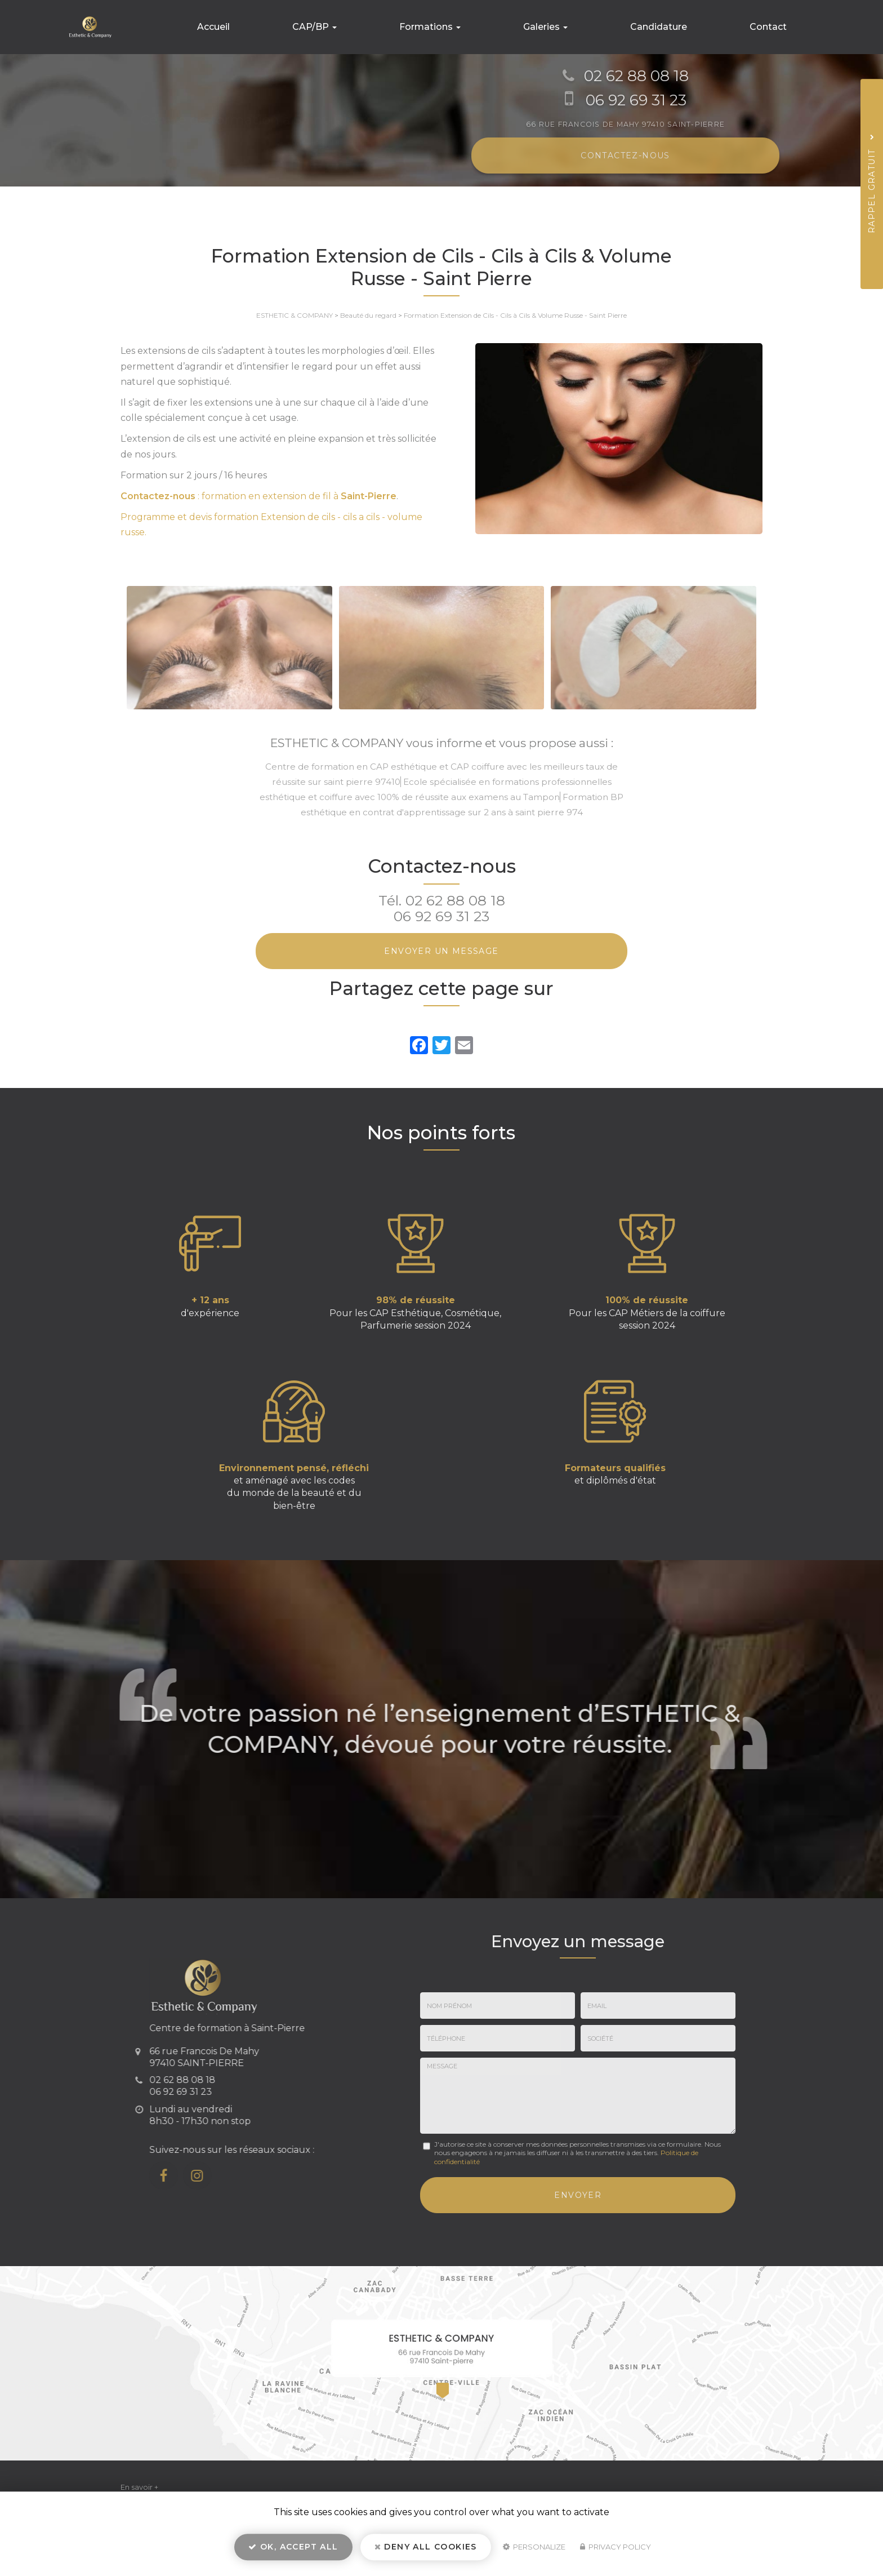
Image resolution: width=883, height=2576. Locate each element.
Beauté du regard (368, 315)
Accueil (262, 26)
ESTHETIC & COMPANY (294, 315)
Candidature (671, 26)
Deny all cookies (425, 2551)
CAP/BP (354, 26)
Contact (772, 26)
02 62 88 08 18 (455, 900)
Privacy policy (615, 2551)
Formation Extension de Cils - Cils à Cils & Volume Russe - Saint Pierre (515, 315)
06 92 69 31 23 (441, 916)
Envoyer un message (441, 951)
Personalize (534, 2551)
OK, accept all (293, 2551)
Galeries (567, 26)
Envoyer (577, 2193)
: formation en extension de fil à (258, 496)
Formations (461, 26)
